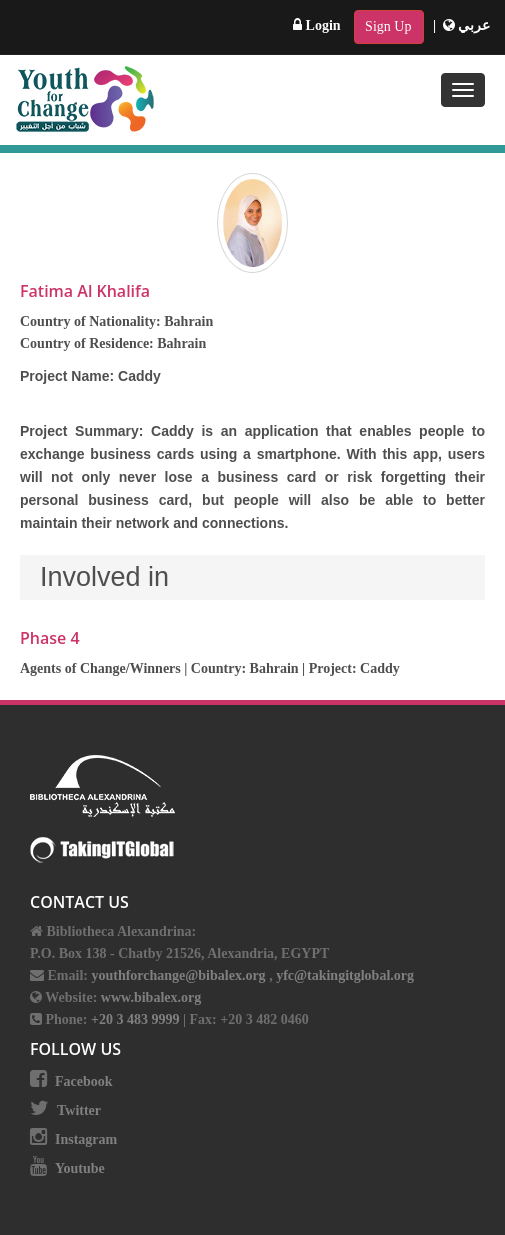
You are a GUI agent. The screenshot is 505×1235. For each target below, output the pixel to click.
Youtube (80, 1168)
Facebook (84, 1081)
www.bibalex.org (151, 997)
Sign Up (388, 26)
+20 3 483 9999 (137, 1019)
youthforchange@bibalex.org (178, 975)
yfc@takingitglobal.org (345, 975)
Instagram (86, 1139)
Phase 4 (50, 638)
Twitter (79, 1110)
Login (317, 25)
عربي (467, 25)
